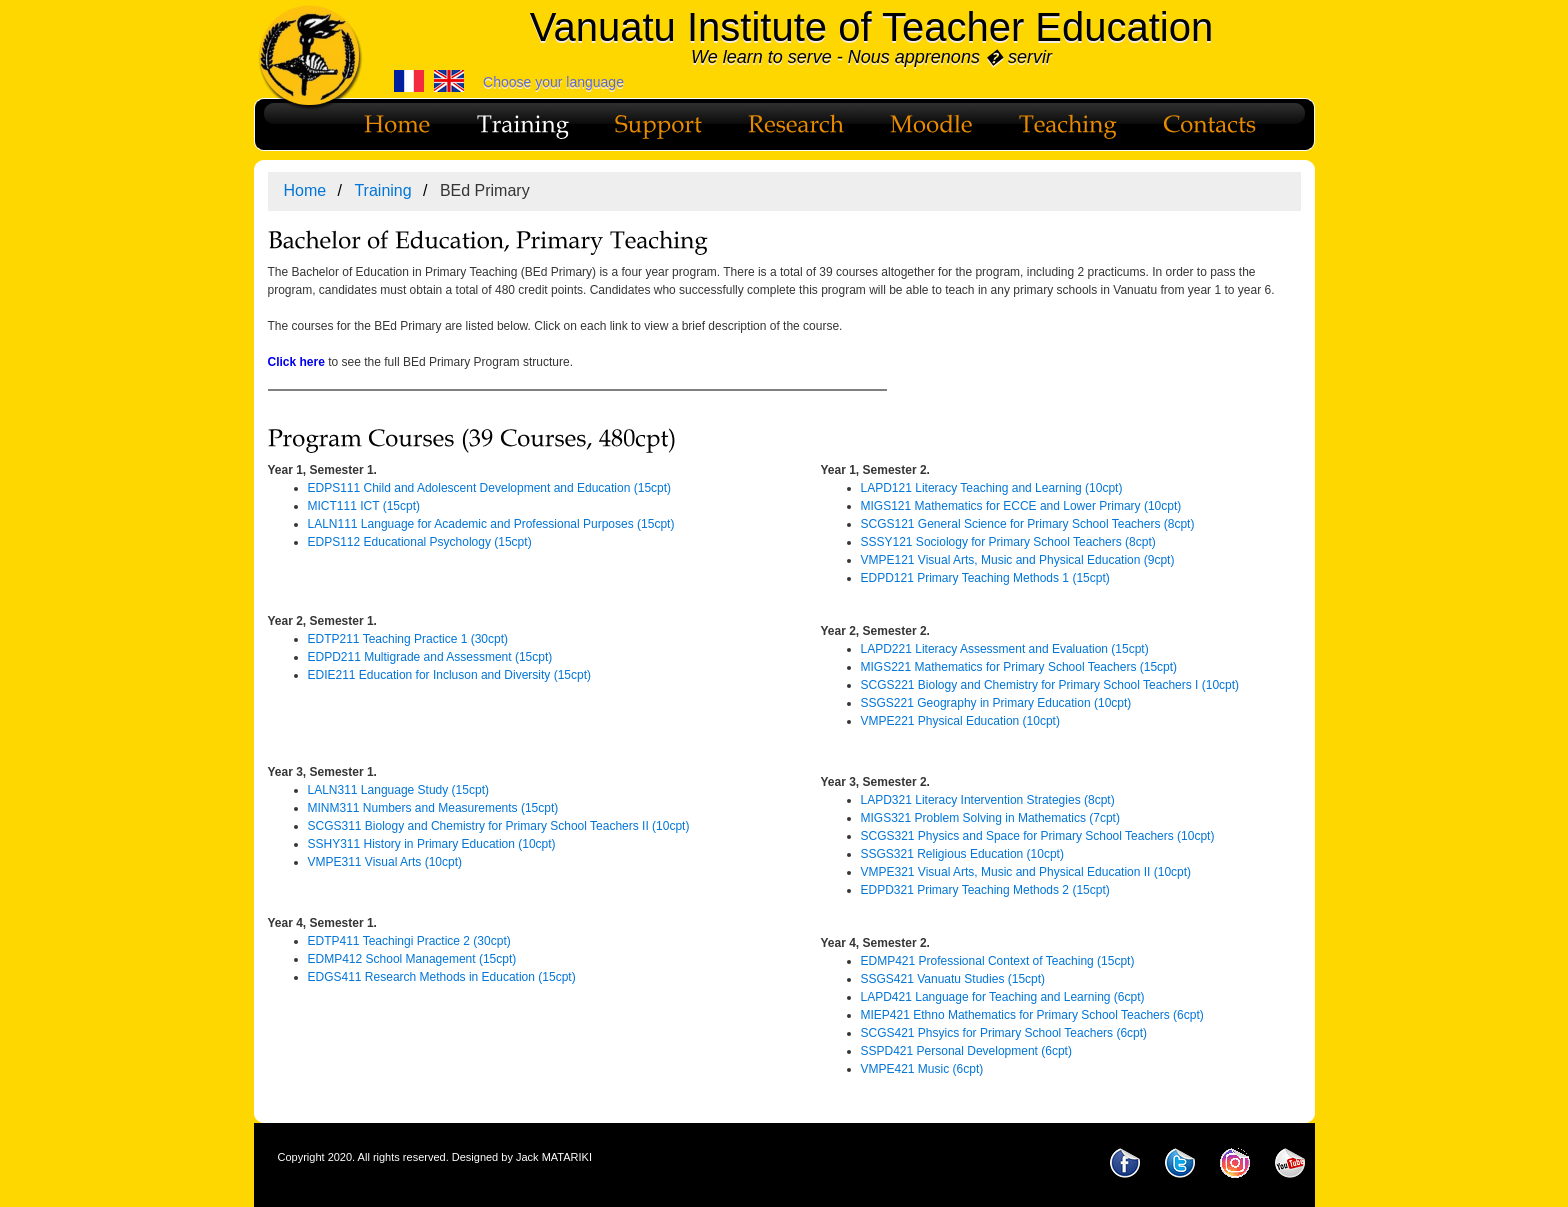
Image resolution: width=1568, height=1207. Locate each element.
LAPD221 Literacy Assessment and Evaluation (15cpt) (1005, 649)
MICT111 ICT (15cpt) (364, 506)
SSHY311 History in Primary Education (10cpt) (432, 844)
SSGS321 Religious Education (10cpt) (962, 854)
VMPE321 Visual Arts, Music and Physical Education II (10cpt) (1026, 872)
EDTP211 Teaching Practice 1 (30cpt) (408, 639)
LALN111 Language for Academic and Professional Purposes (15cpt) (491, 524)
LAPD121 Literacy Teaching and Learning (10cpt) (992, 488)
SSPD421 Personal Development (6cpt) (966, 1051)
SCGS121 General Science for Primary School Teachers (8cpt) (1028, 524)
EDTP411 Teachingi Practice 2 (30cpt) (409, 941)
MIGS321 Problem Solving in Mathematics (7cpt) (990, 818)
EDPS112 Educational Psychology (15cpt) (420, 542)
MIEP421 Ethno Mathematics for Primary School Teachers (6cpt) (1032, 1015)
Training (382, 190)
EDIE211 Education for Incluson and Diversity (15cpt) (449, 675)
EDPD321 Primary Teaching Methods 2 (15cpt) (985, 890)
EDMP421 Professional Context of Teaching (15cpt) (998, 961)
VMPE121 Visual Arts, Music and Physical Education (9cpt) (1018, 560)
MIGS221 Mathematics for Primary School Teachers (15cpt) (1019, 667)
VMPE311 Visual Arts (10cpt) (385, 862)
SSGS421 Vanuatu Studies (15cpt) (953, 979)
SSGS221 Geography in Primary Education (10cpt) (996, 703)
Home (305, 190)
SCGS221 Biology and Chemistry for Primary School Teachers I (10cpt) (1050, 685)
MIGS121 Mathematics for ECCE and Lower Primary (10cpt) (1021, 506)
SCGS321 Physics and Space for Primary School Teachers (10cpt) (1038, 836)
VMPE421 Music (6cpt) (922, 1069)
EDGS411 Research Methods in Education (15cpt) (442, 977)
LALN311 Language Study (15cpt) (398, 790)
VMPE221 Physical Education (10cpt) (960, 721)
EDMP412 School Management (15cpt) (412, 959)
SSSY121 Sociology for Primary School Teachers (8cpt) (1008, 542)
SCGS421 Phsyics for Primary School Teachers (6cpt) (1004, 1033)
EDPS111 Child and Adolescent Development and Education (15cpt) (490, 488)
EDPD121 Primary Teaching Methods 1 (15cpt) (985, 578)
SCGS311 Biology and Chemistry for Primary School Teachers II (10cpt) (499, 826)
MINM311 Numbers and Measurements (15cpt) (433, 808)
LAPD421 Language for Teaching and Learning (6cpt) (1003, 997)
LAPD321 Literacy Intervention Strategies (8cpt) (988, 800)
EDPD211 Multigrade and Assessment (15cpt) (430, 657)
